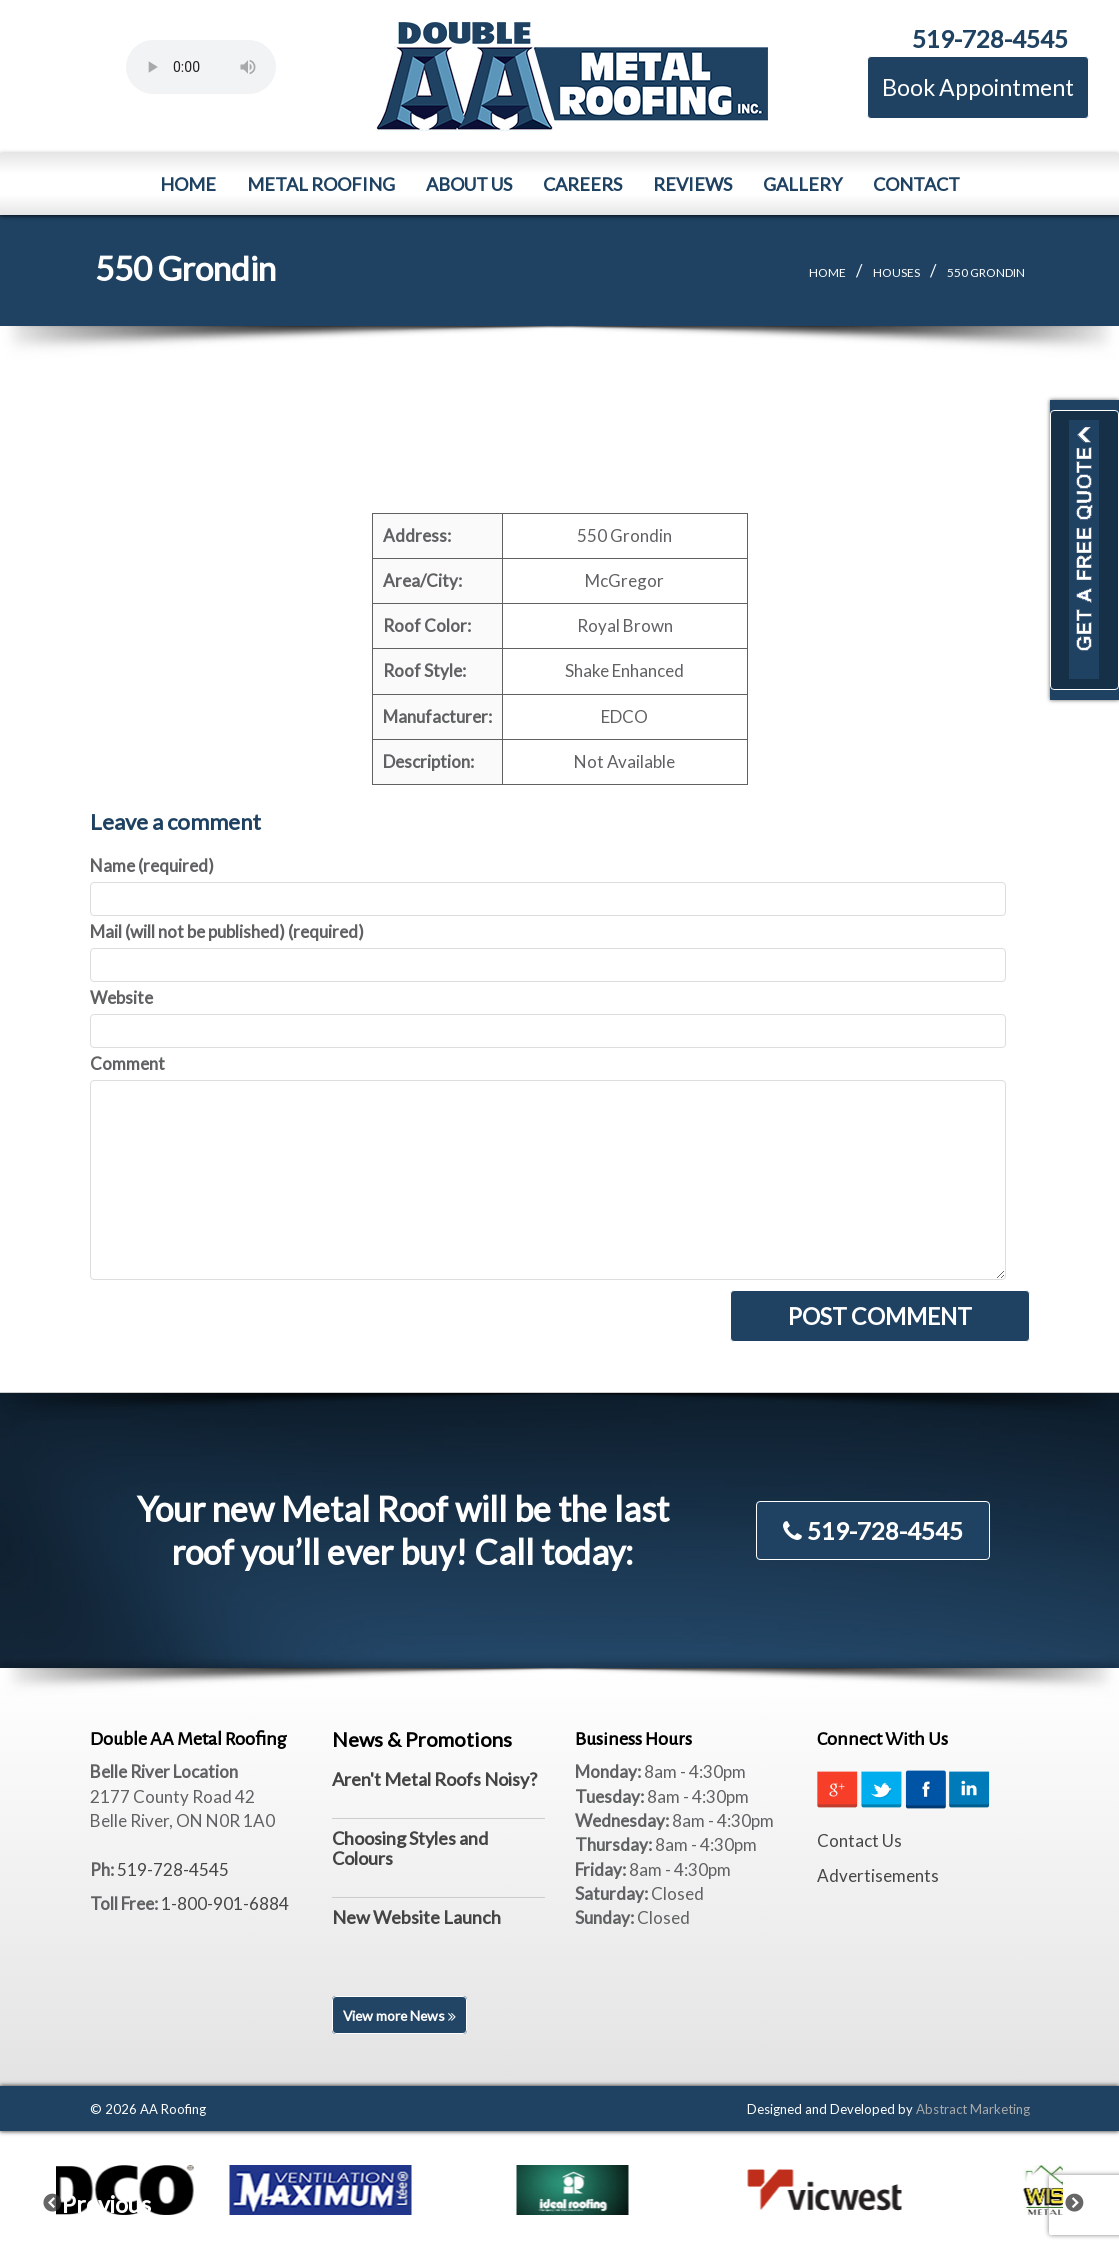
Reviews (692, 184)
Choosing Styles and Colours (410, 1848)
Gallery (802, 184)
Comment (127, 1063)
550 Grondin (986, 272)
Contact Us (859, 1840)
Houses (896, 272)
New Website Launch (416, 1917)
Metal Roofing (321, 184)
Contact (916, 184)
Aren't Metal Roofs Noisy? (434, 1779)
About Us (469, 184)
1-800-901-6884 (225, 1903)
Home (188, 184)
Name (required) (152, 865)
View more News (401, 2015)
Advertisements (878, 1875)
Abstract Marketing (973, 2109)
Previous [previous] (65, 2199)
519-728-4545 (990, 38)
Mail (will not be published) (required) (227, 931)
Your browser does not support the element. (201, 67)
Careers (582, 184)
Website (121, 997)
